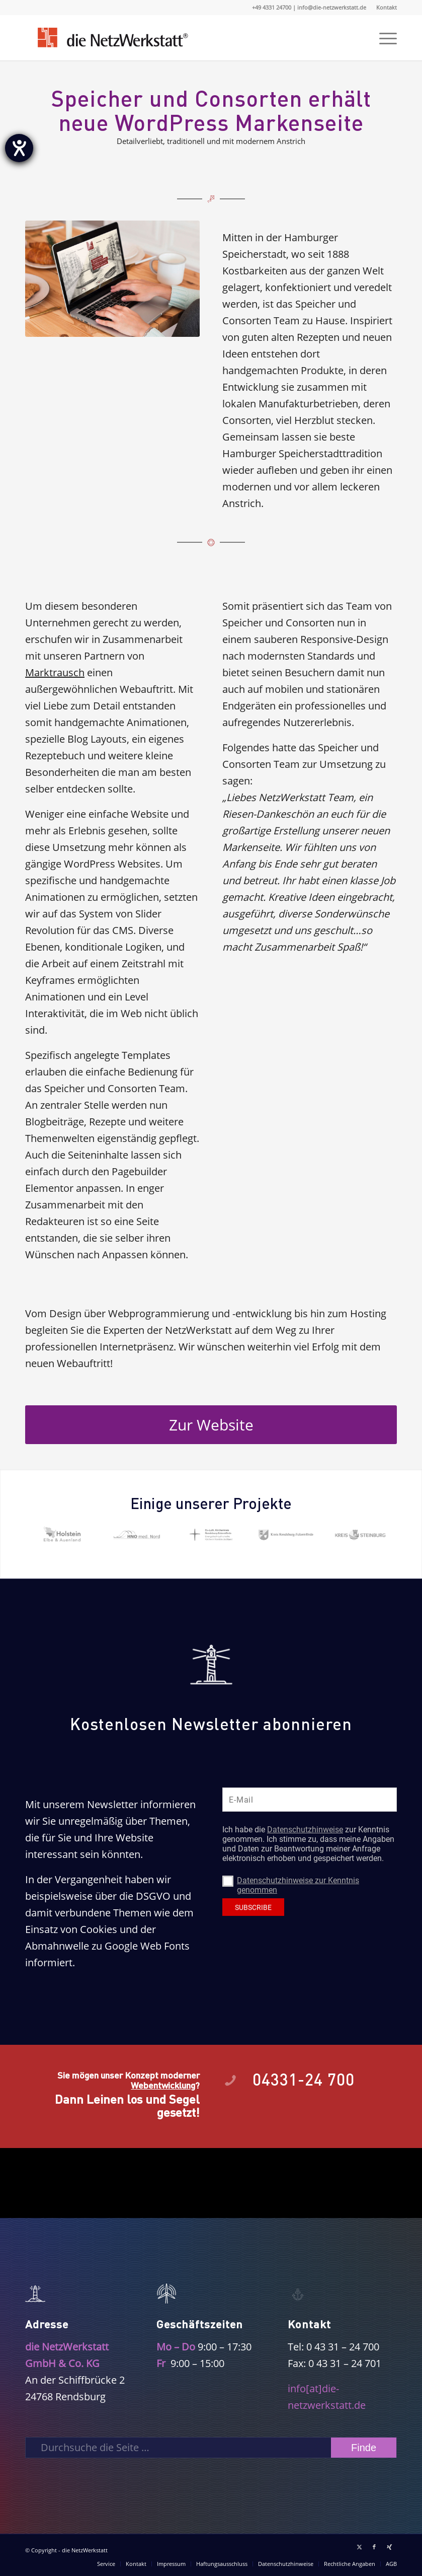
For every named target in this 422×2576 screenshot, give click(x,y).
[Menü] (383, 37)
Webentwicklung (163, 2085)
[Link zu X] (359, 2546)
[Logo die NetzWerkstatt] (112, 37)
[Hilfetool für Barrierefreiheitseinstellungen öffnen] (19, 148)
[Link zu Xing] (389, 2546)
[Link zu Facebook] (374, 2546)
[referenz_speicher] (112, 279)
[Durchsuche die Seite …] (211, 2448)
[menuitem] (384, 7)
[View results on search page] (363, 2448)
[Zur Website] (211, 1424)
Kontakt (386, 7)
